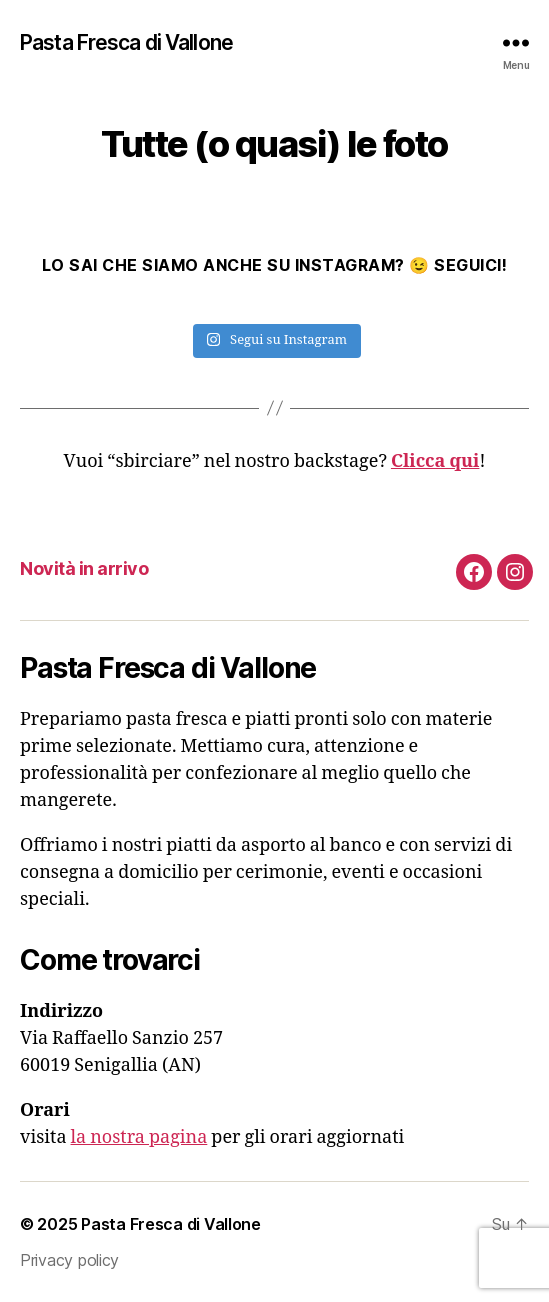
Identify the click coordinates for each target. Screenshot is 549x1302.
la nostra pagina (139, 1137)
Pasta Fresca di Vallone (126, 42)
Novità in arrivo (84, 568)
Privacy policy (69, 1260)
